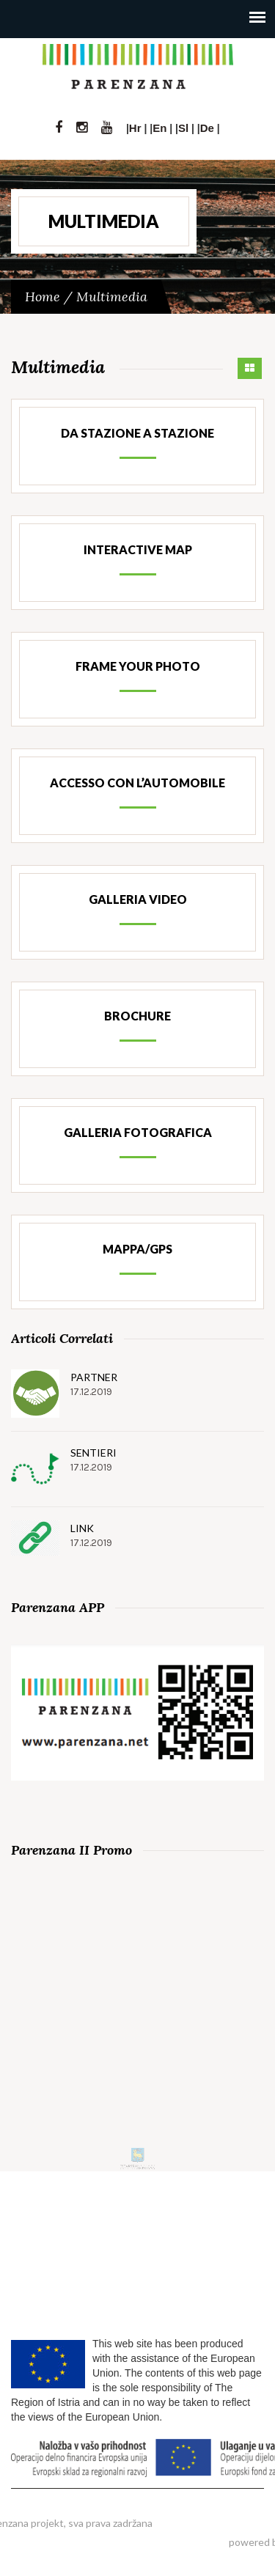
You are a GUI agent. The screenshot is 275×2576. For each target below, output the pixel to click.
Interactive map (138, 549)
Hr (135, 128)
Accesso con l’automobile (137, 783)
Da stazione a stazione (137, 433)
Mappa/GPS (137, 1249)
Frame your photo (138, 666)
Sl (183, 128)
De (207, 128)
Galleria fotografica (138, 1132)
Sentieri (93, 1452)
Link (82, 1528)
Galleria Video (138, 899)
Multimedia (111, 296)
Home (42, 296)
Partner (93, 1377)
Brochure (137, 1016)
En (159, 128)
